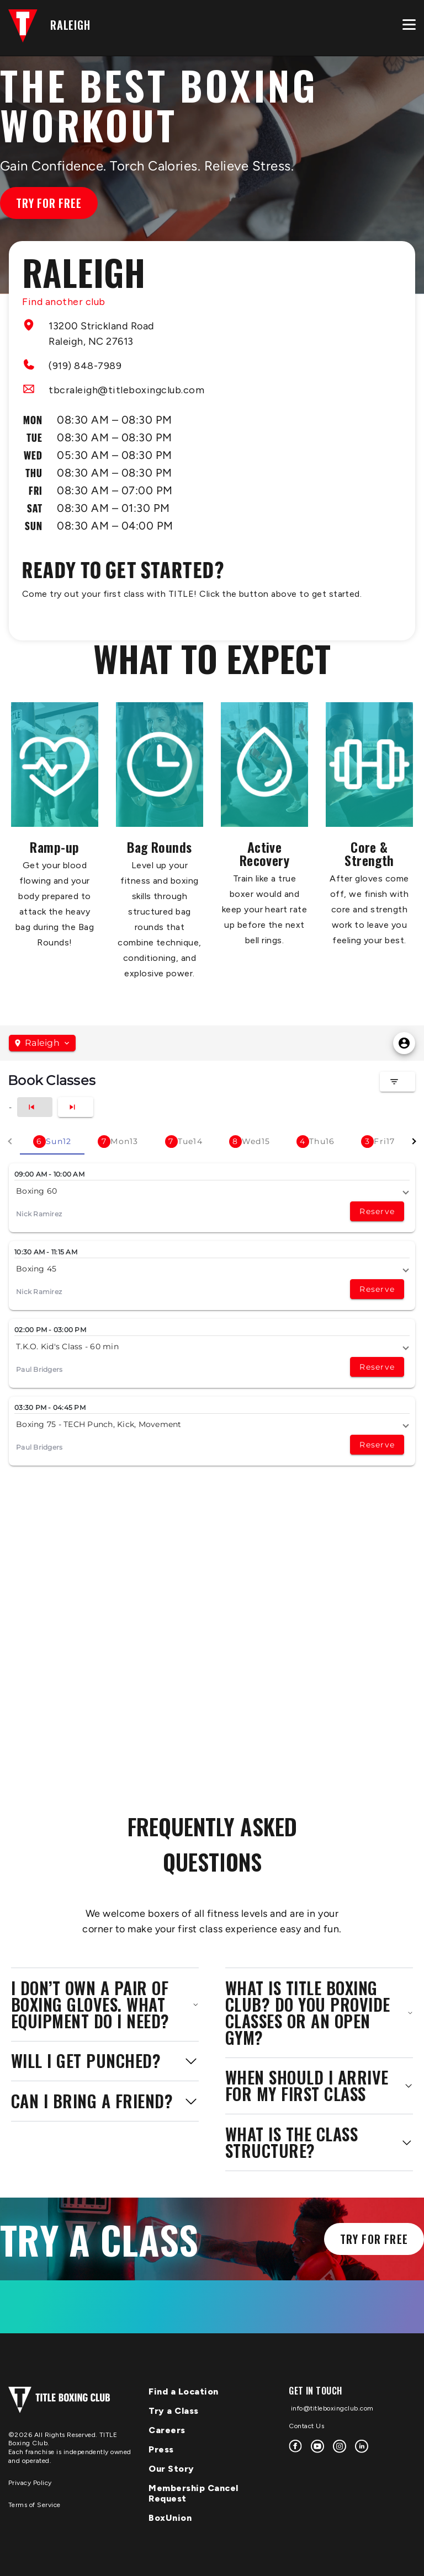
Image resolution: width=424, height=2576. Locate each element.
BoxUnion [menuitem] (170, 2518)
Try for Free (49, 203)
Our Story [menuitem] (171, 2468)
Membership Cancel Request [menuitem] (194, 2493)
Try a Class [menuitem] (174, 2411)
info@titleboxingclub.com (331, 2408)
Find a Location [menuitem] (184, 2391)
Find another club (63, 302)
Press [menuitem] (161, 2449)
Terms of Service (34, 2505)
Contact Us (306, 2426)
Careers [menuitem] (167, 2430)
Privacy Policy (30, 2483)
